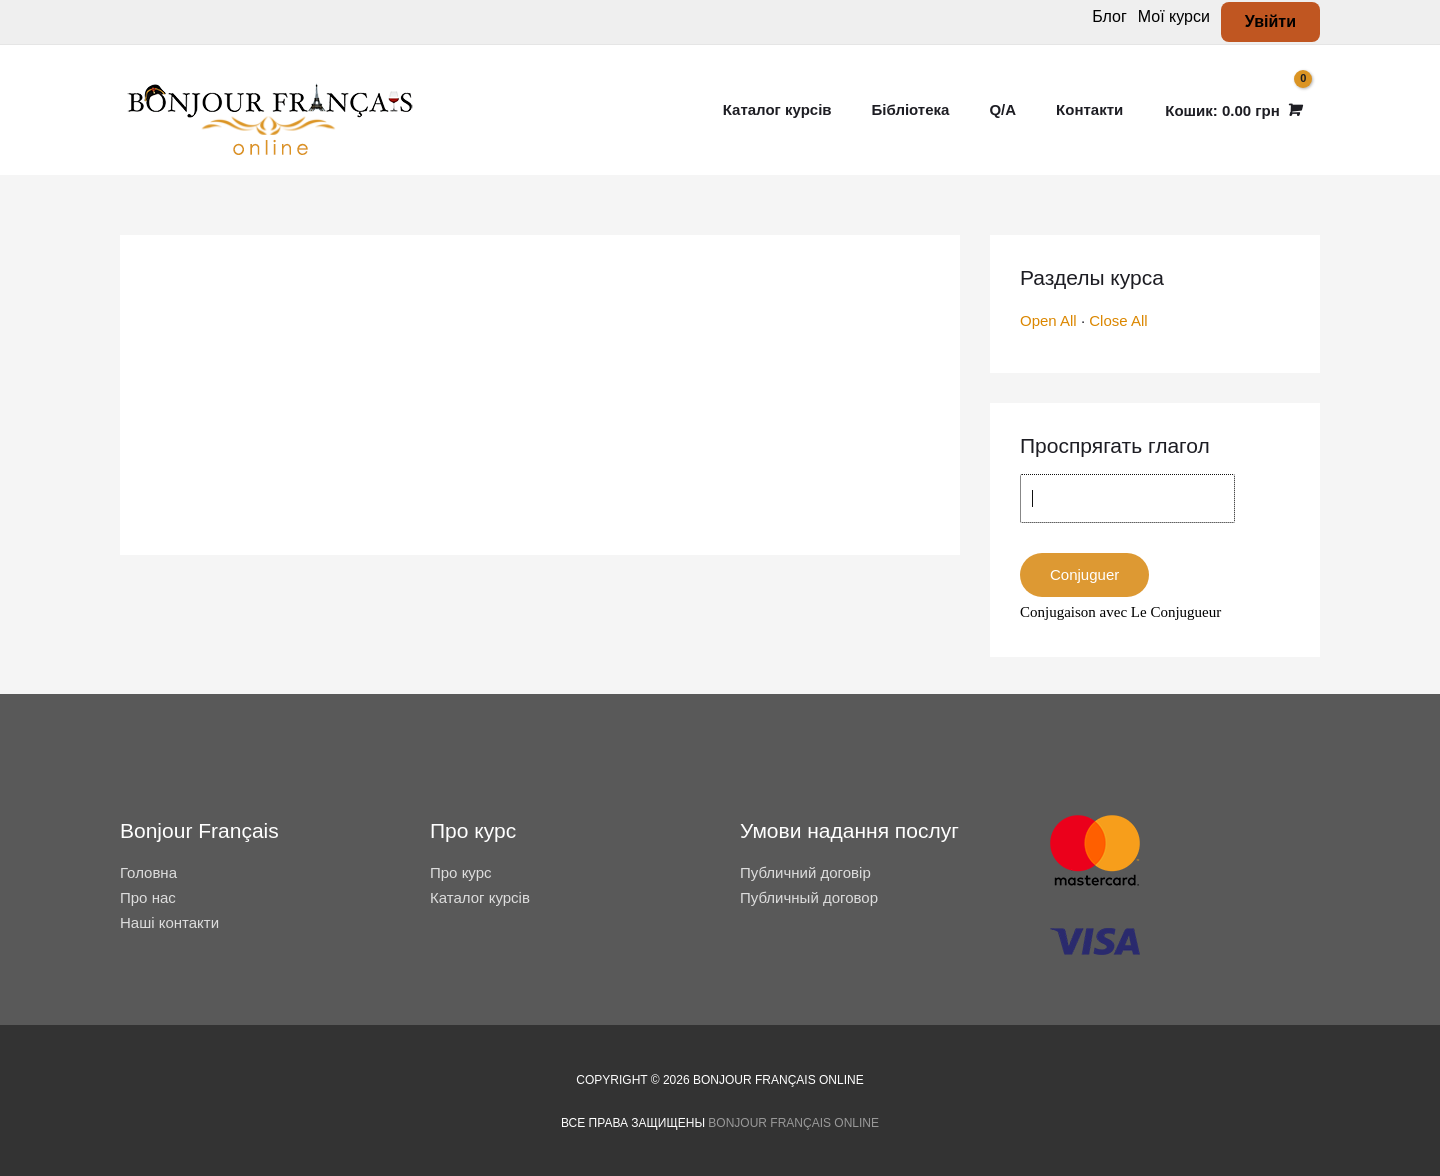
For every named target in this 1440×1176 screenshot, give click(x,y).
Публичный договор (809, 897)
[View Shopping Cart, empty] (1231, 110)
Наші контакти (169, 922)
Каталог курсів (480, 897)
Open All (1048, 320)
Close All (1118, 320)
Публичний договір (805, 872)
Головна (148, 872)
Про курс (461, 872)
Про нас (148, 897)
